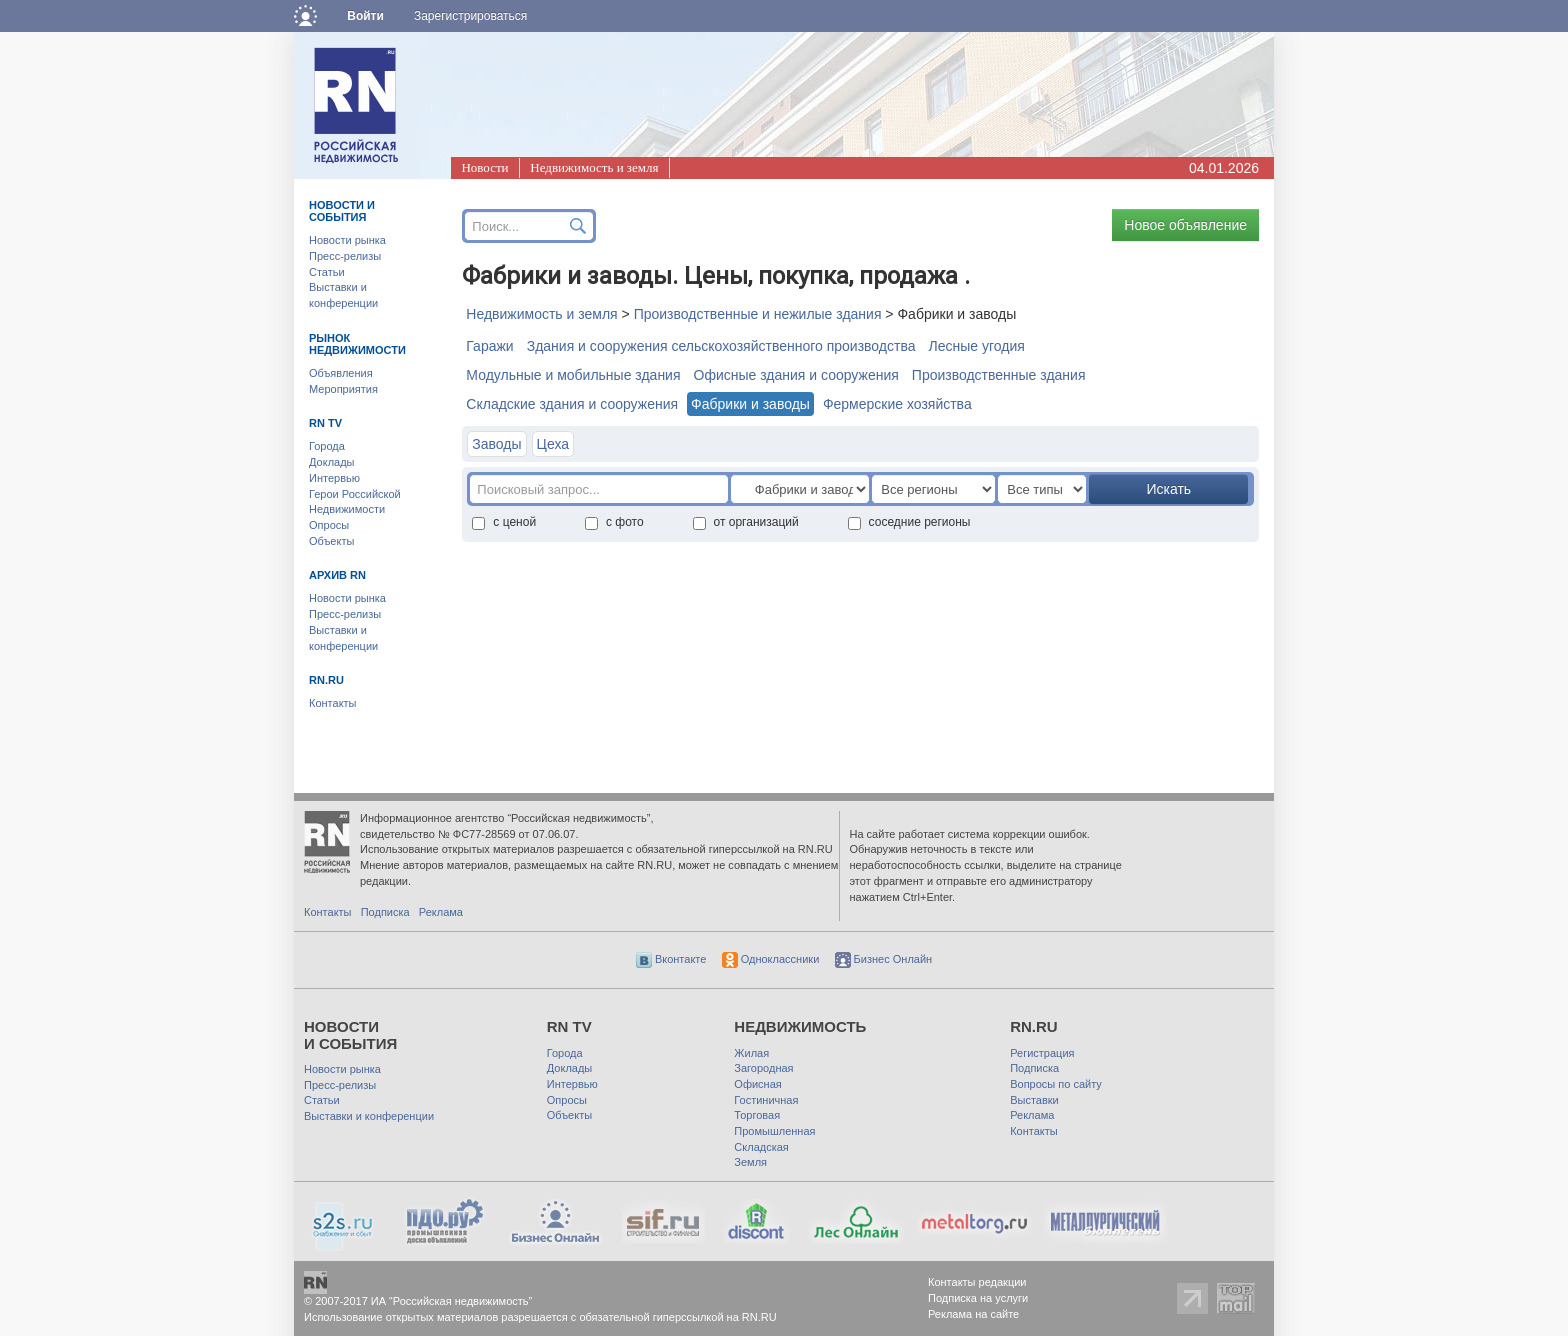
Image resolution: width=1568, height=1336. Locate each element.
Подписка (385, 912)
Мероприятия (343, 389)
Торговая (757, 1115)
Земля (750, 1162)
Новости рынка (347, 240)
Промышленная (774, 1131)
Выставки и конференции (369, 1116)
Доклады (332, 462)
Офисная (757, 1084)
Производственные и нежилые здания (758, 314)
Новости (484, 167)
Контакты (333, 703)
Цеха (553, 444)
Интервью (334, 478)
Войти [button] (365, 16)
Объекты (331, 541)
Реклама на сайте (973, 1314)
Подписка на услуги (978, 1298)
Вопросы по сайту (1056, 1084)
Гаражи (489, 346)
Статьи (327, 272)
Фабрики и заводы (750, 404)
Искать (1168, 489)
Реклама (441, 912)
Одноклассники (771, 959)
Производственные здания (999, 375)
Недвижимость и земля (594, 167)
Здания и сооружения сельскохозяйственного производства (721, 346)
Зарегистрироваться (470, 16)
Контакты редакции (977, 1282)
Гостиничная (766, 1100)
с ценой (504, 522)
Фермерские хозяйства (897, 404)
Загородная (763, 1068)
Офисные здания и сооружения (796, 375)
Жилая (751, 1053)
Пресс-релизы (345, 256)
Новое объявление (1185, 225)
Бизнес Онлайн (884, 959)
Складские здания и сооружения (572, 404)
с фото (614, 522)
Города (327, 446)
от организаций (746, 522)
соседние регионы (909, 522)
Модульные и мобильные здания (573, 375)
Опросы (329, 525)
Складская (761, 1147)
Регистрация (1042, 1053)
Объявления (341, 373)
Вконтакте (671, 959)
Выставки (1034, 1100)
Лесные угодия (977, 346)
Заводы (496, 444)
